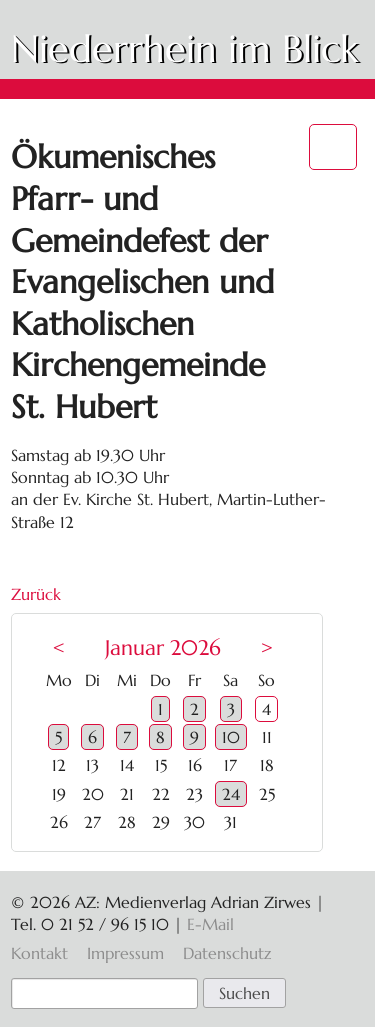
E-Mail (210, 924)
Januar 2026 (163, 648)
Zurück (36, 594)
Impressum (125, 953)
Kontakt (39, 953)
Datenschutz (227, 953)
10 (231, 737)
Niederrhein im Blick (184, 49)
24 (231, 794)
